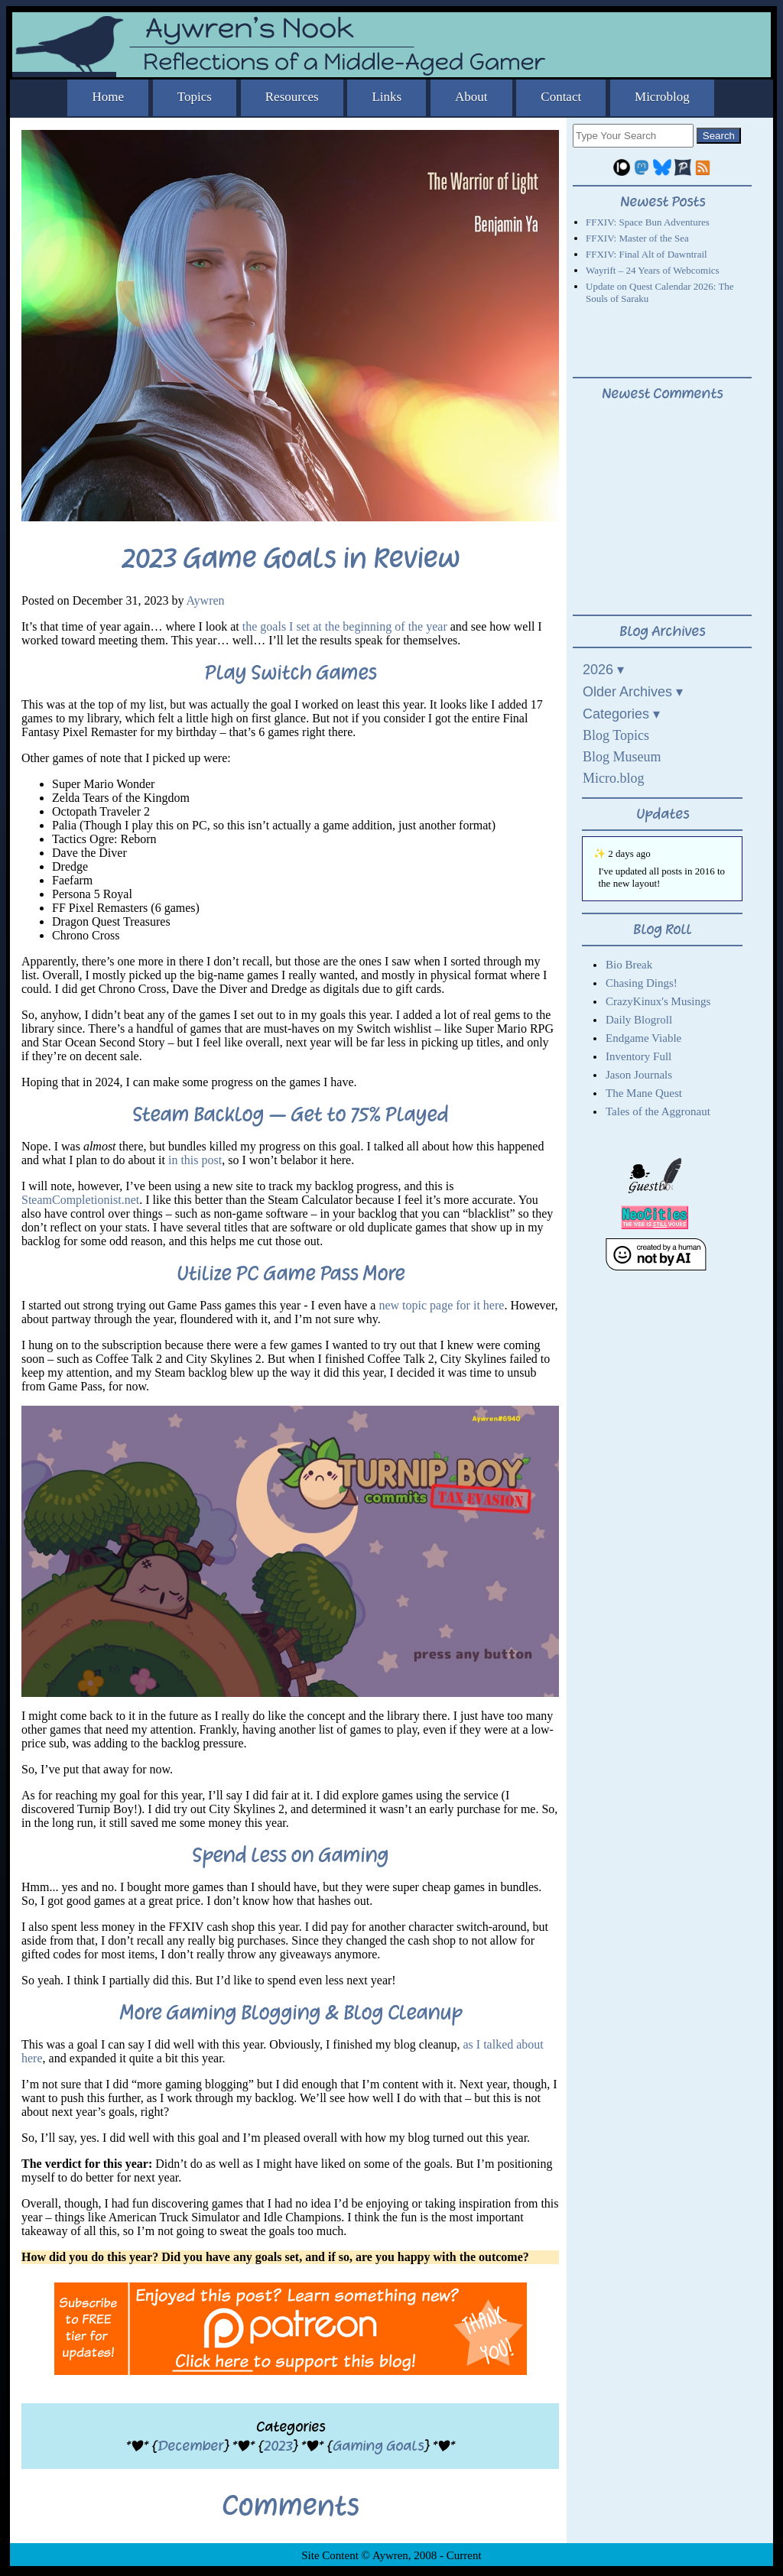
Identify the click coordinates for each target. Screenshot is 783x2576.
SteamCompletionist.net (80, 1199)
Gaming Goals (378, 2445)
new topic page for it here (441, 1305)
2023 (278, 2445)
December (190, 2445)
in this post (195, 1159)
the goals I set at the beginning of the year (344, 626)
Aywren (206, 600)
